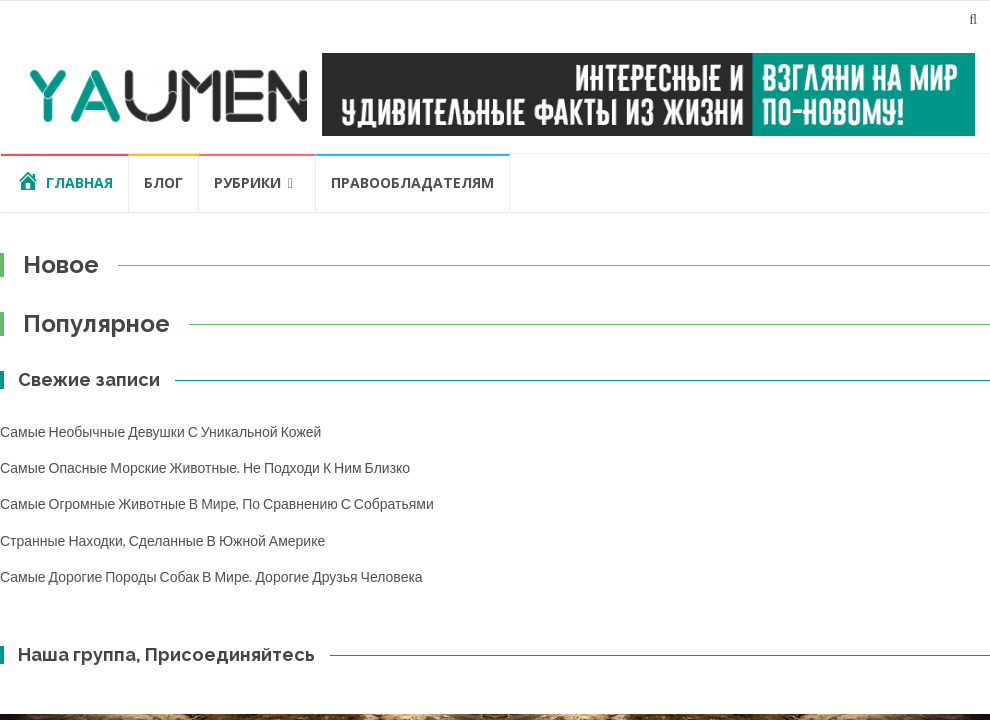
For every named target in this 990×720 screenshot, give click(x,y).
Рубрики (247, 182)
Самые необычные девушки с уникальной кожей (160, 431)
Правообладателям (412, 182)
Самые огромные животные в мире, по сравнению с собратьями (217, 503)
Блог (163, 182)
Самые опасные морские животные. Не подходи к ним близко (205, 467)
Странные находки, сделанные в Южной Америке (162, 540)
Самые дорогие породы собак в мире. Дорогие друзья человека (211, 576)
